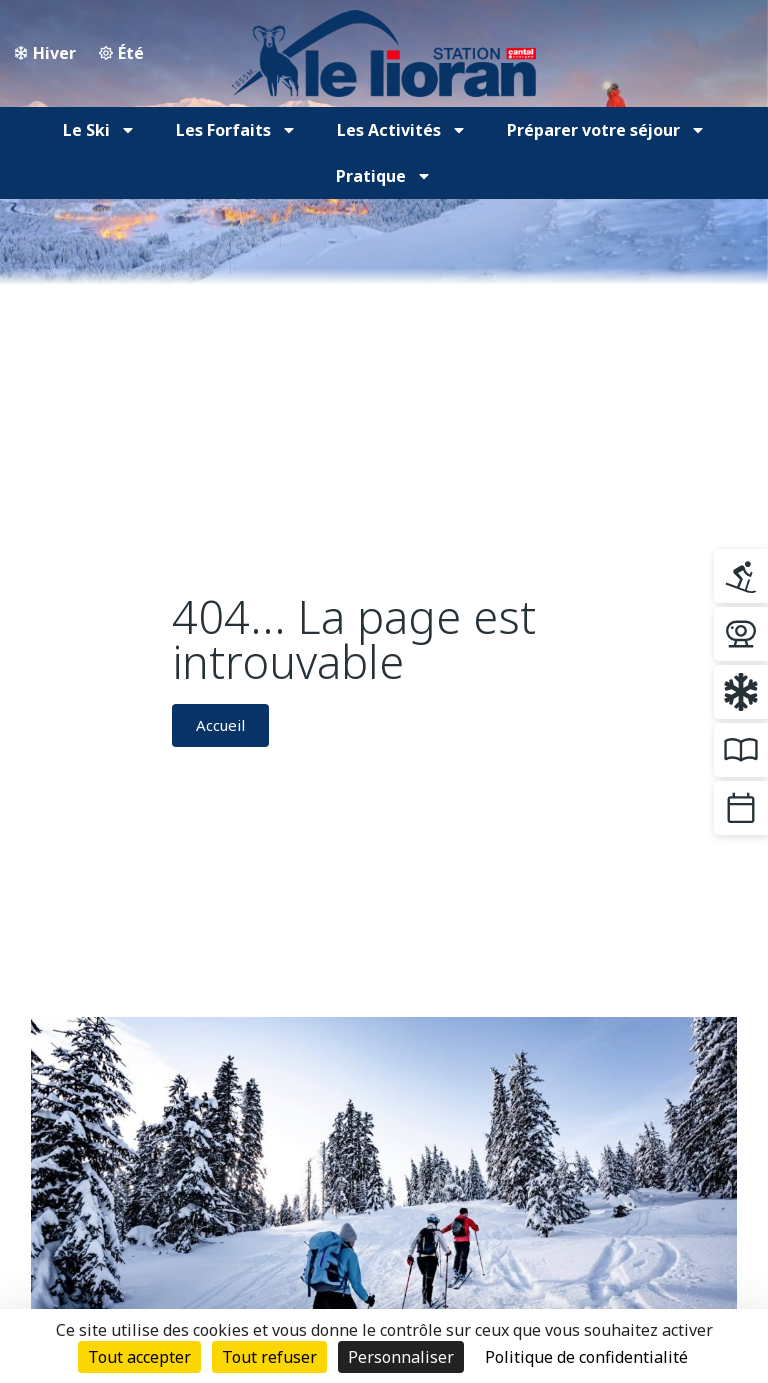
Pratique (384, 176)
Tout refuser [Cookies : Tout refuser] (269, 1357)
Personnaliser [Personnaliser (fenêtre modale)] (401, 1357)
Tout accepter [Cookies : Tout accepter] (139, 1357)
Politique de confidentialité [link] (586, 1357)
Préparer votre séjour (606, 130)
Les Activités (402, 130)
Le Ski (99, 130)
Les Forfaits (236, 130)
